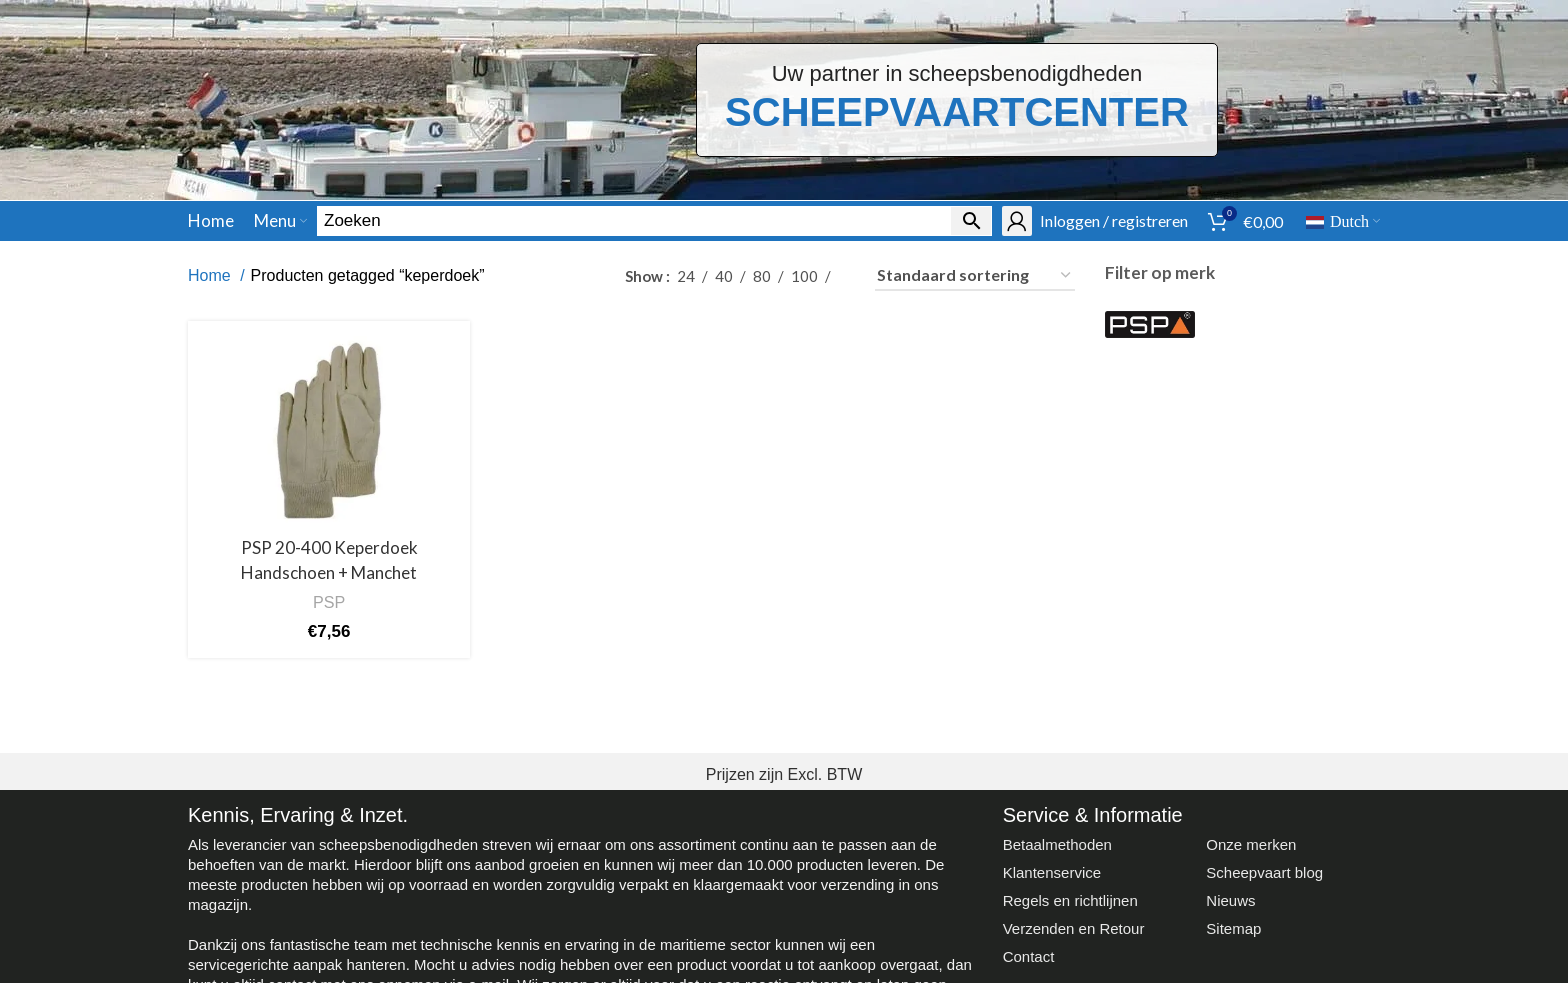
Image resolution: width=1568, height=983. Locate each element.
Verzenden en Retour (1074, 928)
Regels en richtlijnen (1070, 900)
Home (211, 275)
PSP (329, 602)
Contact (1029, 956)
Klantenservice (1052, 872)
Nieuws (1230, 900)
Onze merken (1251, 844)
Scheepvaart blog (1264, 872)
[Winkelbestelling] (975, 276)
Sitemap (1233, 928)
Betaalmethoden (1057, 844)
